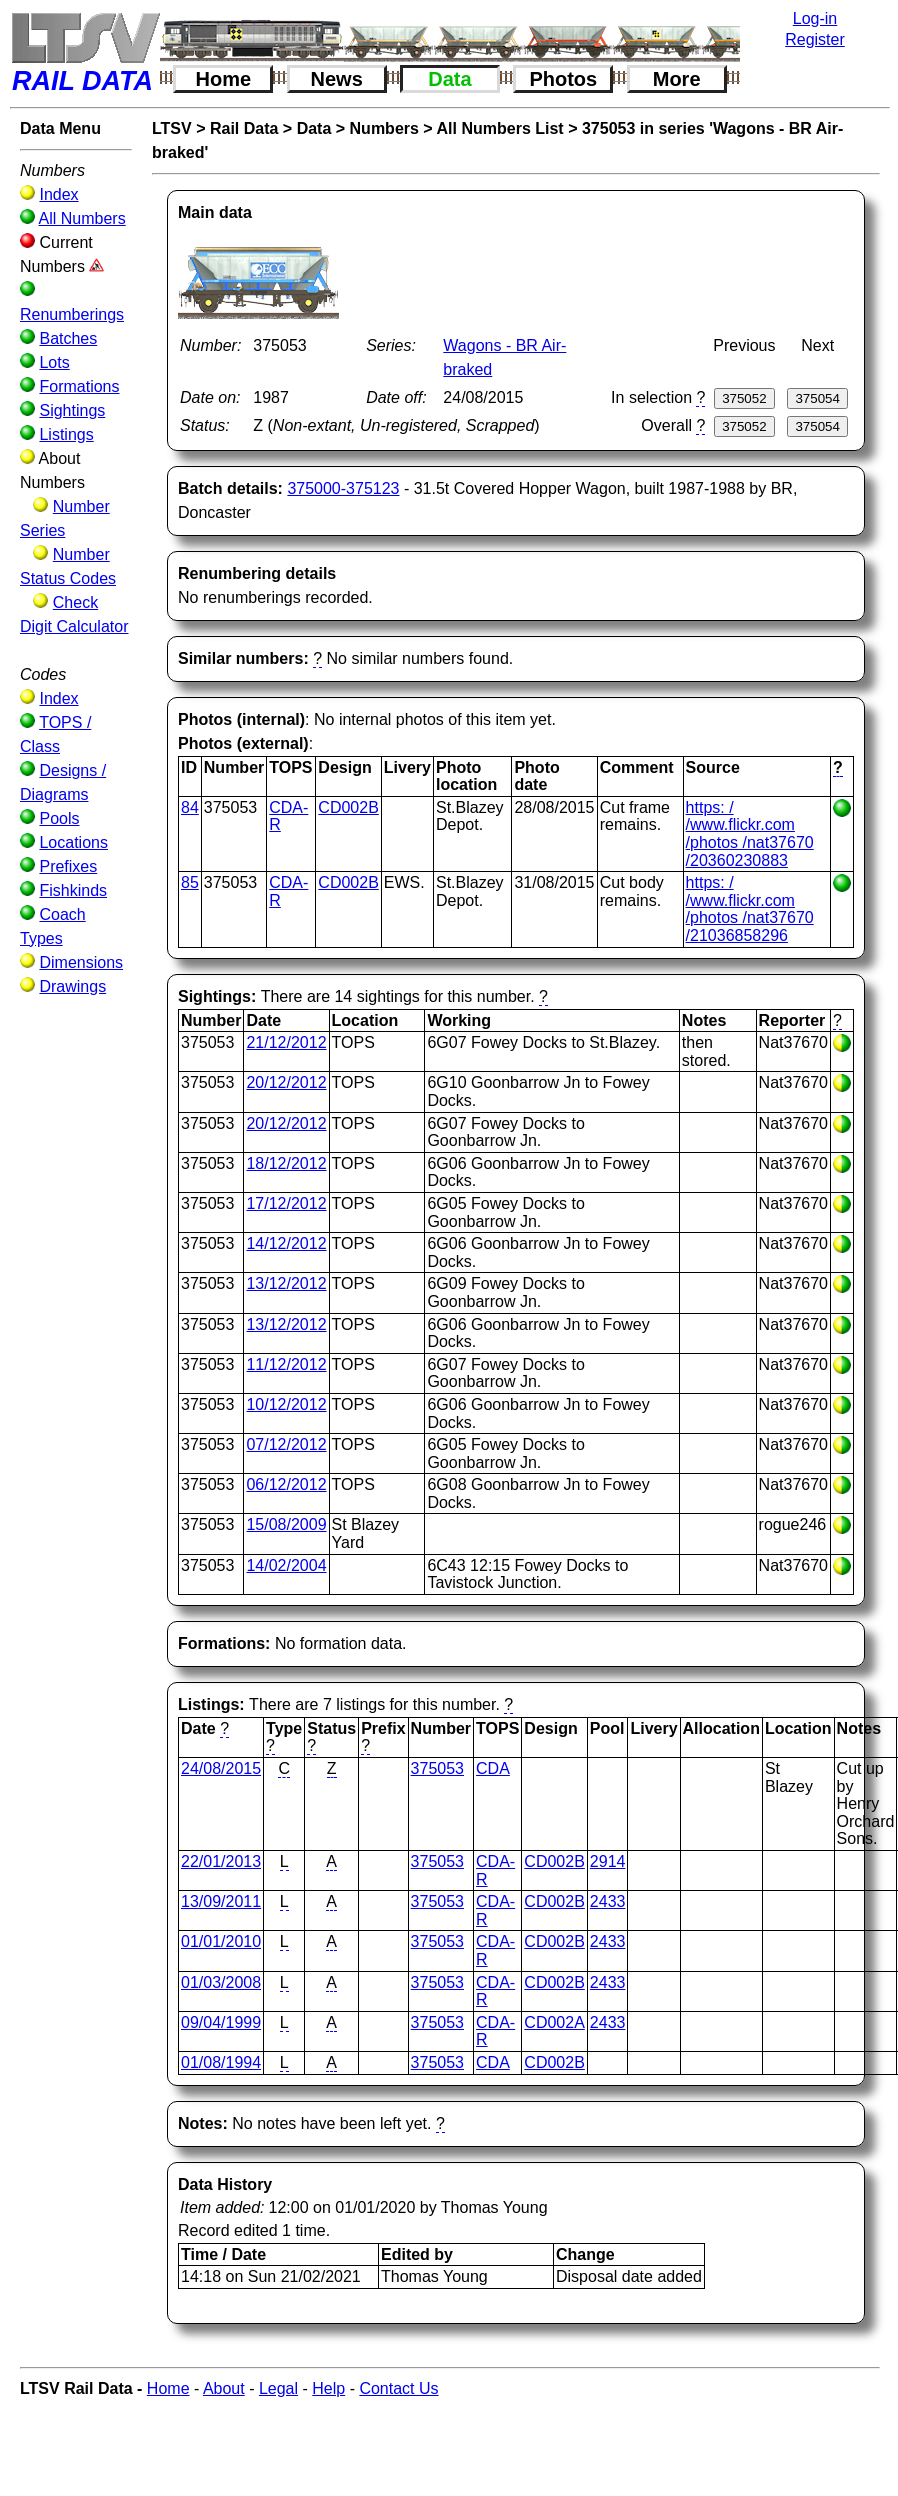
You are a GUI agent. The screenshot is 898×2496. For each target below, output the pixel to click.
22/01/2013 (221, 1861)
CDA (493, 1768)
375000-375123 (343, 488)
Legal (278, 2388)
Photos (563, 79)
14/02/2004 (286, 1565)
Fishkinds (73, 890)
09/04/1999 (221, 2022)
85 (190, 882)
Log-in (815, 18)
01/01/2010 (221, 1941)
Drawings (72, 986)
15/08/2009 (286, 1524)
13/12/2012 (286, 1283)
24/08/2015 (221, 1768)
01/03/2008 (221, 1982)
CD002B (348, 807)
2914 (608, 1861)
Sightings (72, 410)
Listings (66, 434)
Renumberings (72, 314)
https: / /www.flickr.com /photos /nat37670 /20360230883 (750, 834)
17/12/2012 (286, 1203)
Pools (59, 818)
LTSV (172, 128)
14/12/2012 (286, 1243)
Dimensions (81, 962)
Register (815, 39)
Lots (54, 362)
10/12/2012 (286, 1404)
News (337, 79)
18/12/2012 (286, 1163)
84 (190, 807)
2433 (608, 1901)
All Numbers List (500, 128)
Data (449, 79)
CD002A (554, 2022)
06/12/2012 (286, 1484)
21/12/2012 (286, 1042)
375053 (437, 1768)
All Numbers (82, 218)
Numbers (384, 128)
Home (224, 79)
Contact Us (398, 2388)
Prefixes (68, 866)
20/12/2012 (286, 1082)
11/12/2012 (286, 1364)
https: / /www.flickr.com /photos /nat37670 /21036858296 (750, 909)
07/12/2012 (286, 1444)
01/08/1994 (221, 2062)
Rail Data (244, 128)
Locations (73, 842)
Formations (79, 386)
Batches (68, 338)
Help (328, 2388)
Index (58, 194)
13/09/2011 (221, 1901)
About (224, 2388)
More (677, 79)
